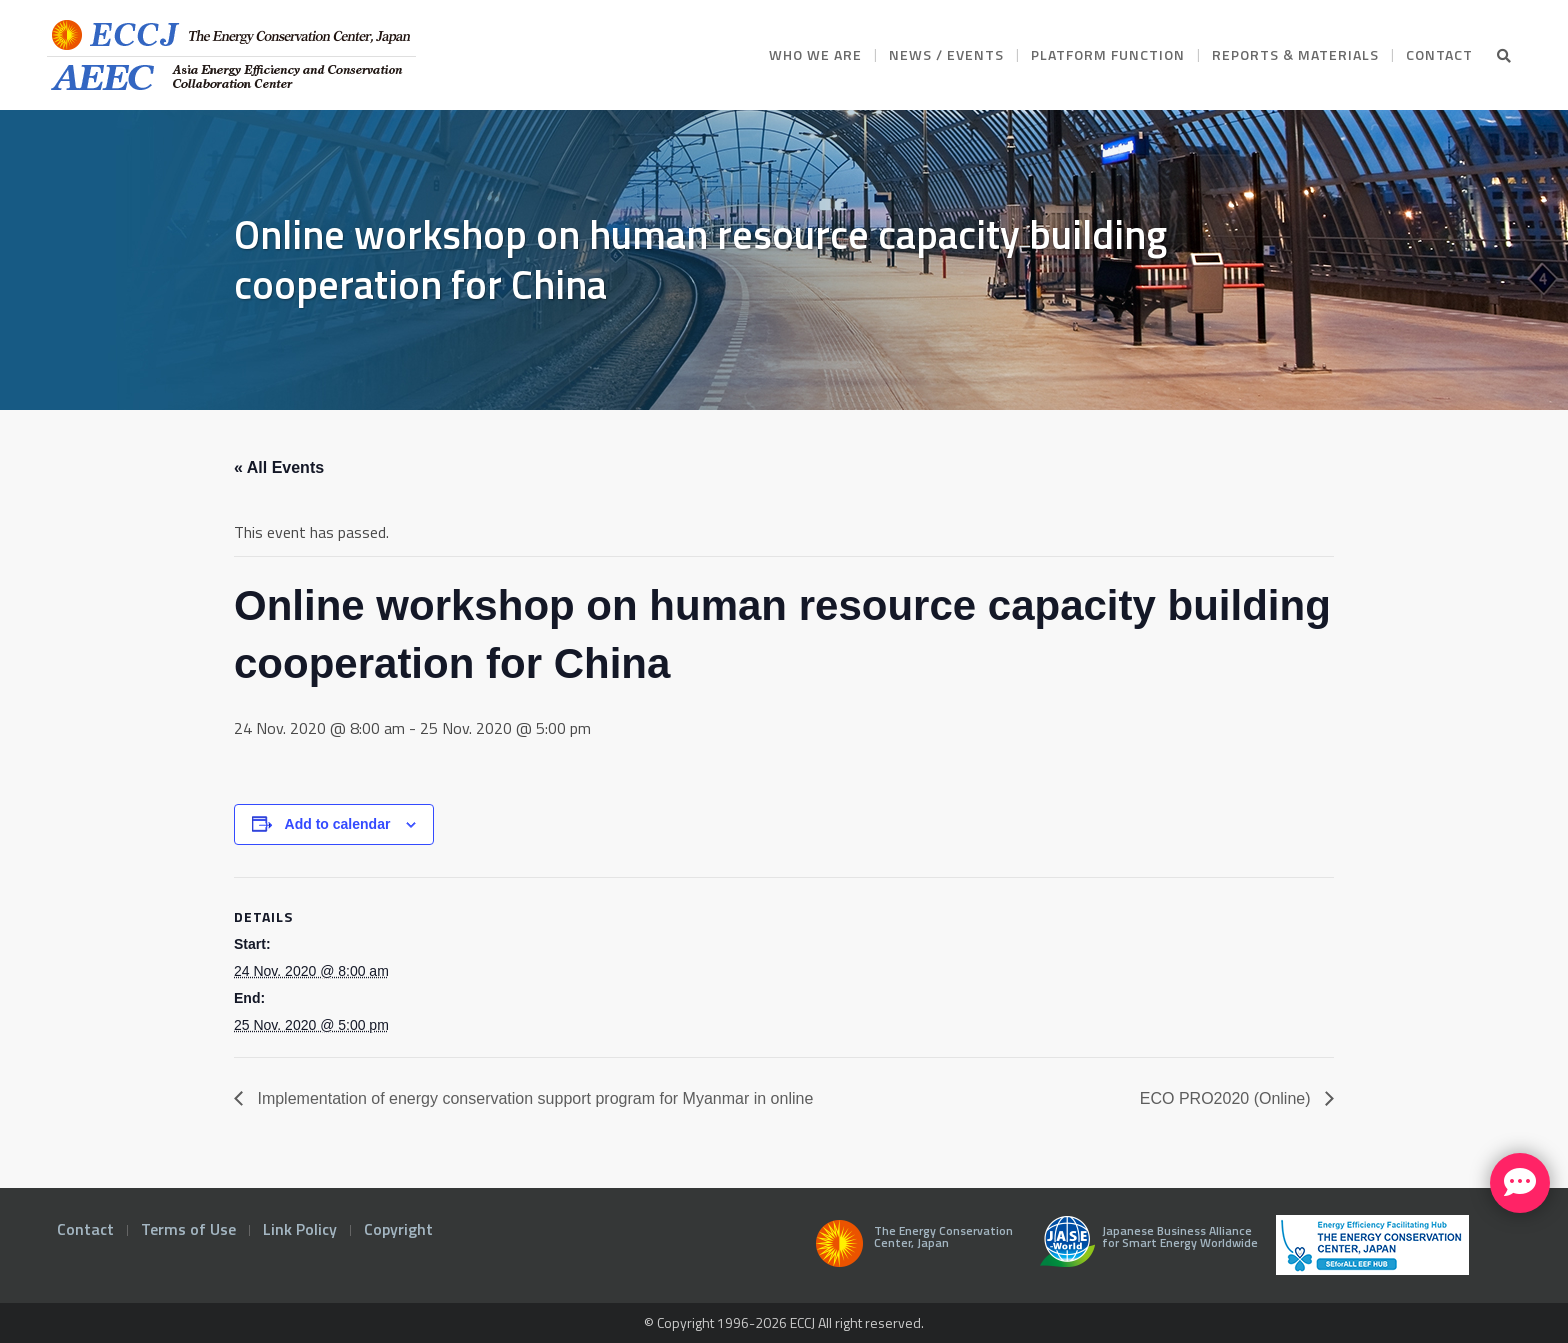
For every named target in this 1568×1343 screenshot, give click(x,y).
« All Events (279, 467)
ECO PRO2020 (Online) (1227, 1098)
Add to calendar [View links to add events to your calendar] (338, 824)
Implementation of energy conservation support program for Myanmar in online (533, 1098)
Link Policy (300, 1229)
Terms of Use (188, 1229)
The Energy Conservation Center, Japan (911, 1249)
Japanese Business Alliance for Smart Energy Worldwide (1144, 1249)
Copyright (398, 1229)
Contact (85, 1229)
